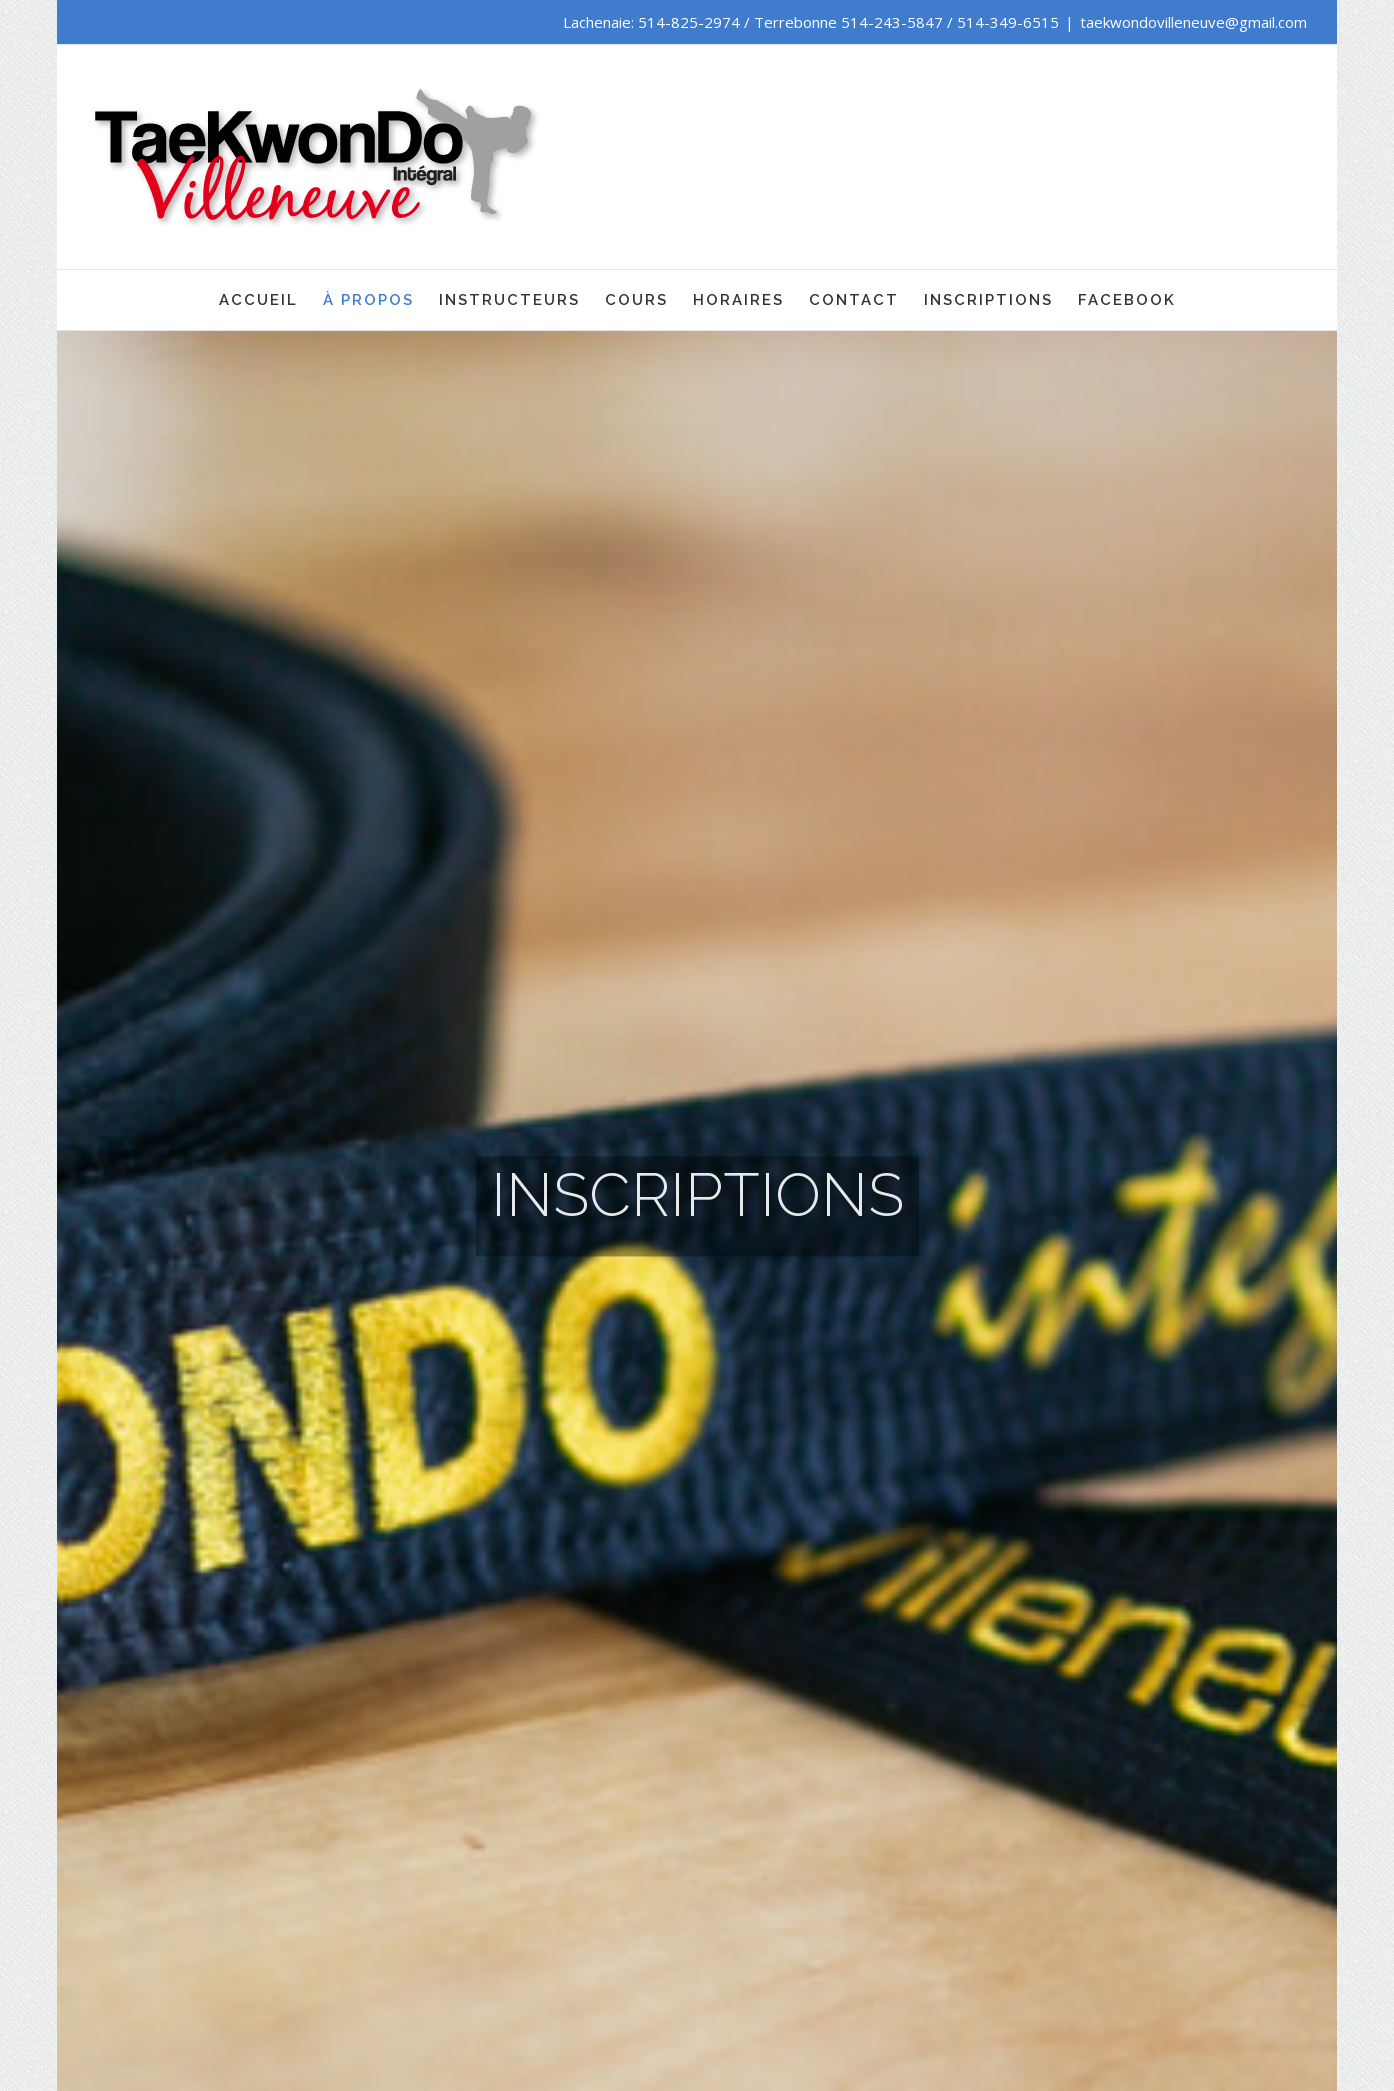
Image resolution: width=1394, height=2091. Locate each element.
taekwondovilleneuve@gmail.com (1193, 22)
